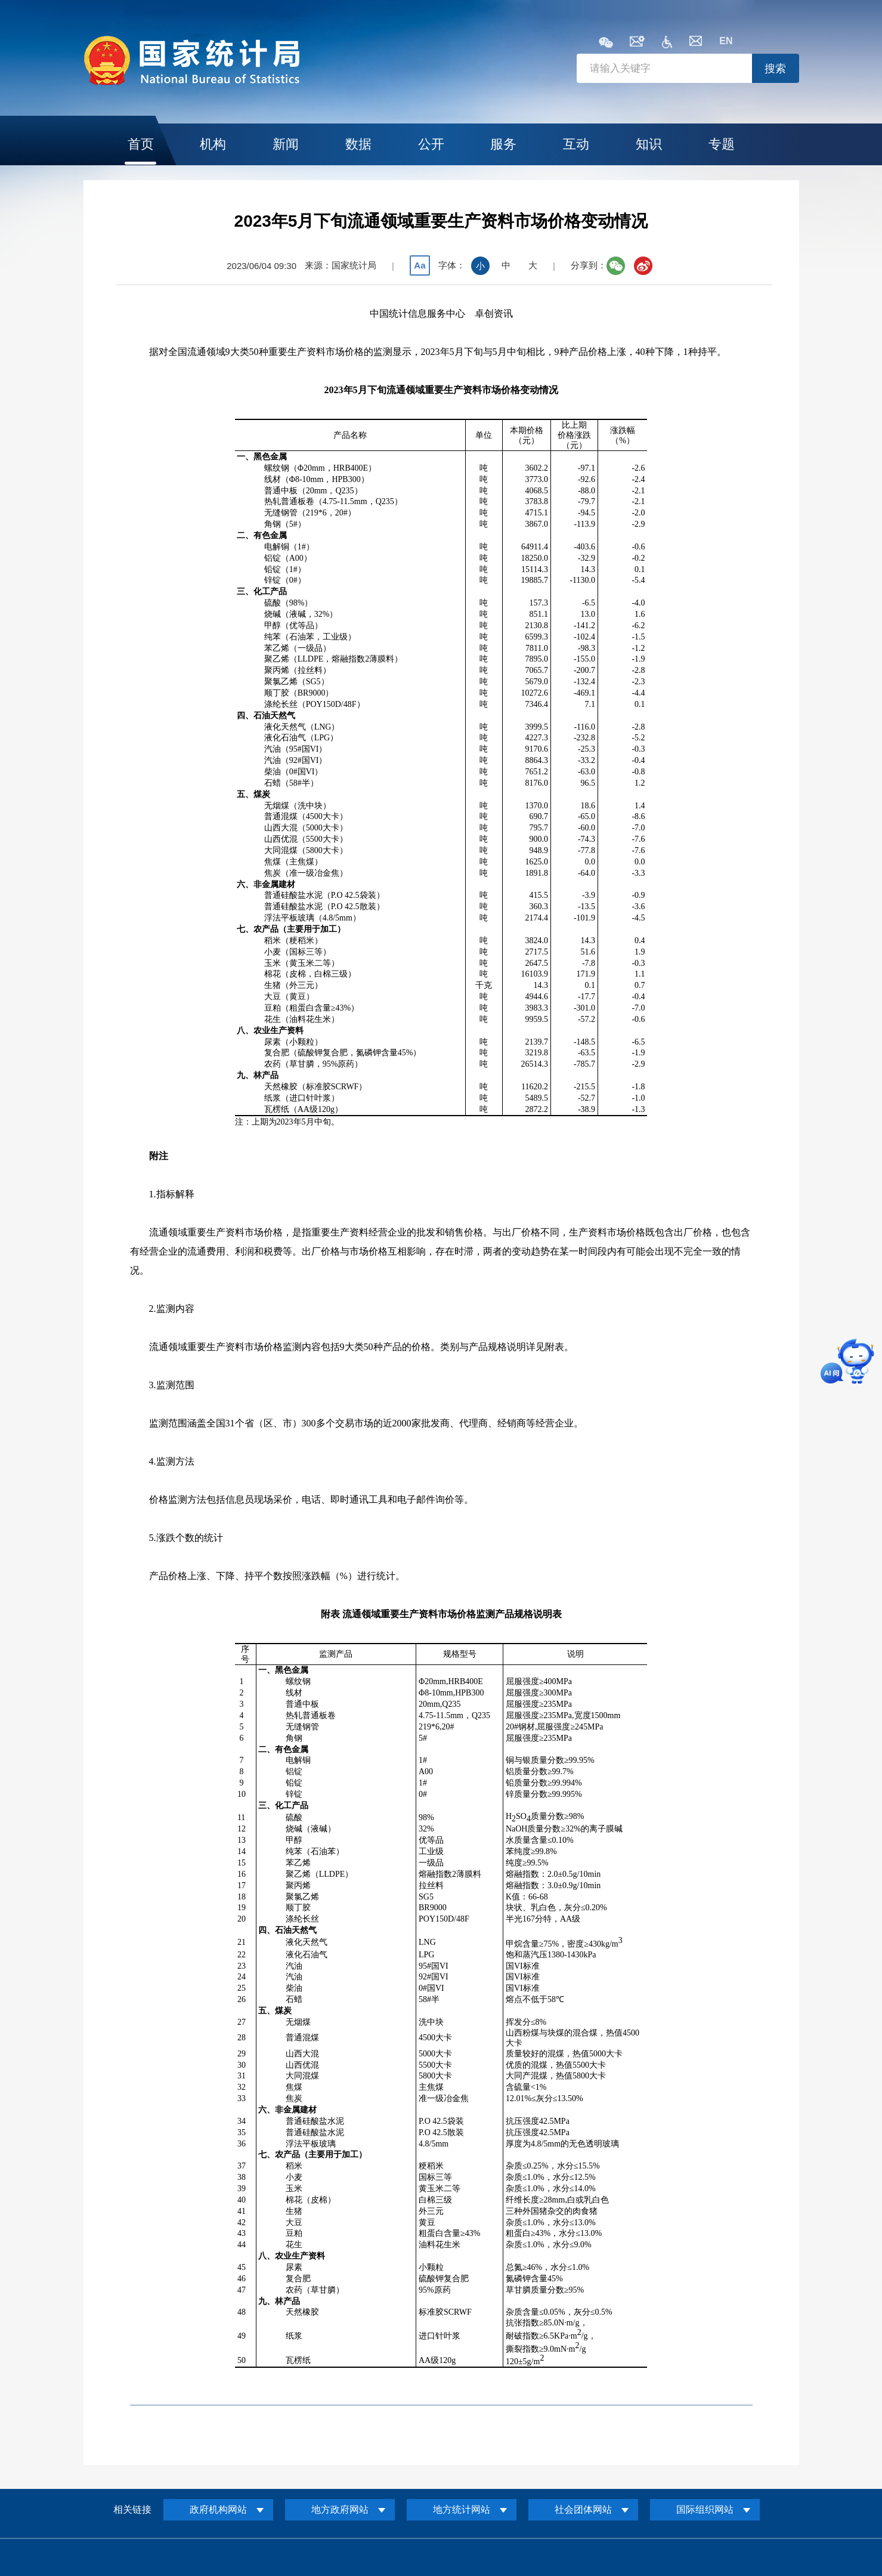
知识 (649, 144)
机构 (213, 144)
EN (725, 41)
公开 (431, 144)
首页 (141, 144)
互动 (576, 144)
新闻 (286, 144)
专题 (721, 144)
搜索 (775, 69)
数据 (358, 144)
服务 (503, 144)
